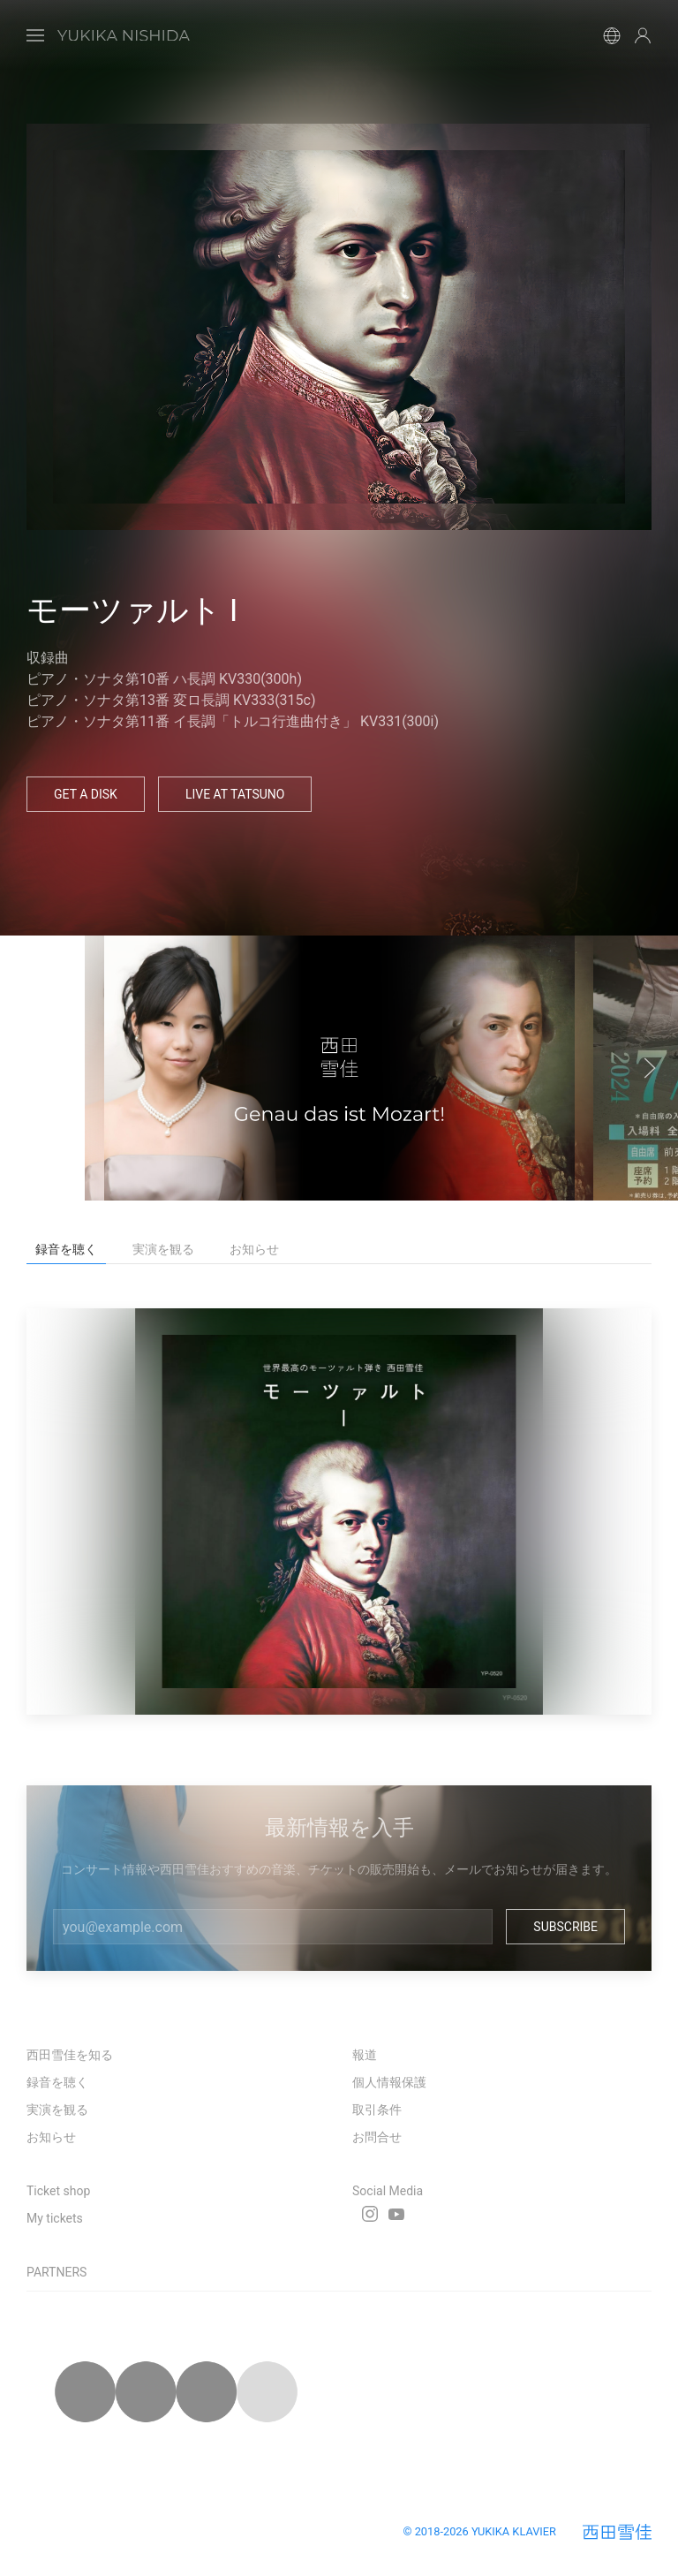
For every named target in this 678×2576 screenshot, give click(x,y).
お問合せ (377, 2137)
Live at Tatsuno (235, 794)
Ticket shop (58, 2191)
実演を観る (57, 2109)
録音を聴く (57, 2082)
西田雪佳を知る (69, 2055)
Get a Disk (85, 794)
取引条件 (377, 2109)
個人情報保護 (389, 2082)
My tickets (54, 2218)
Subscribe (565, 1927)
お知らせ (51, 2137)
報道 (364, 2055)
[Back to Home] (123, 35)
